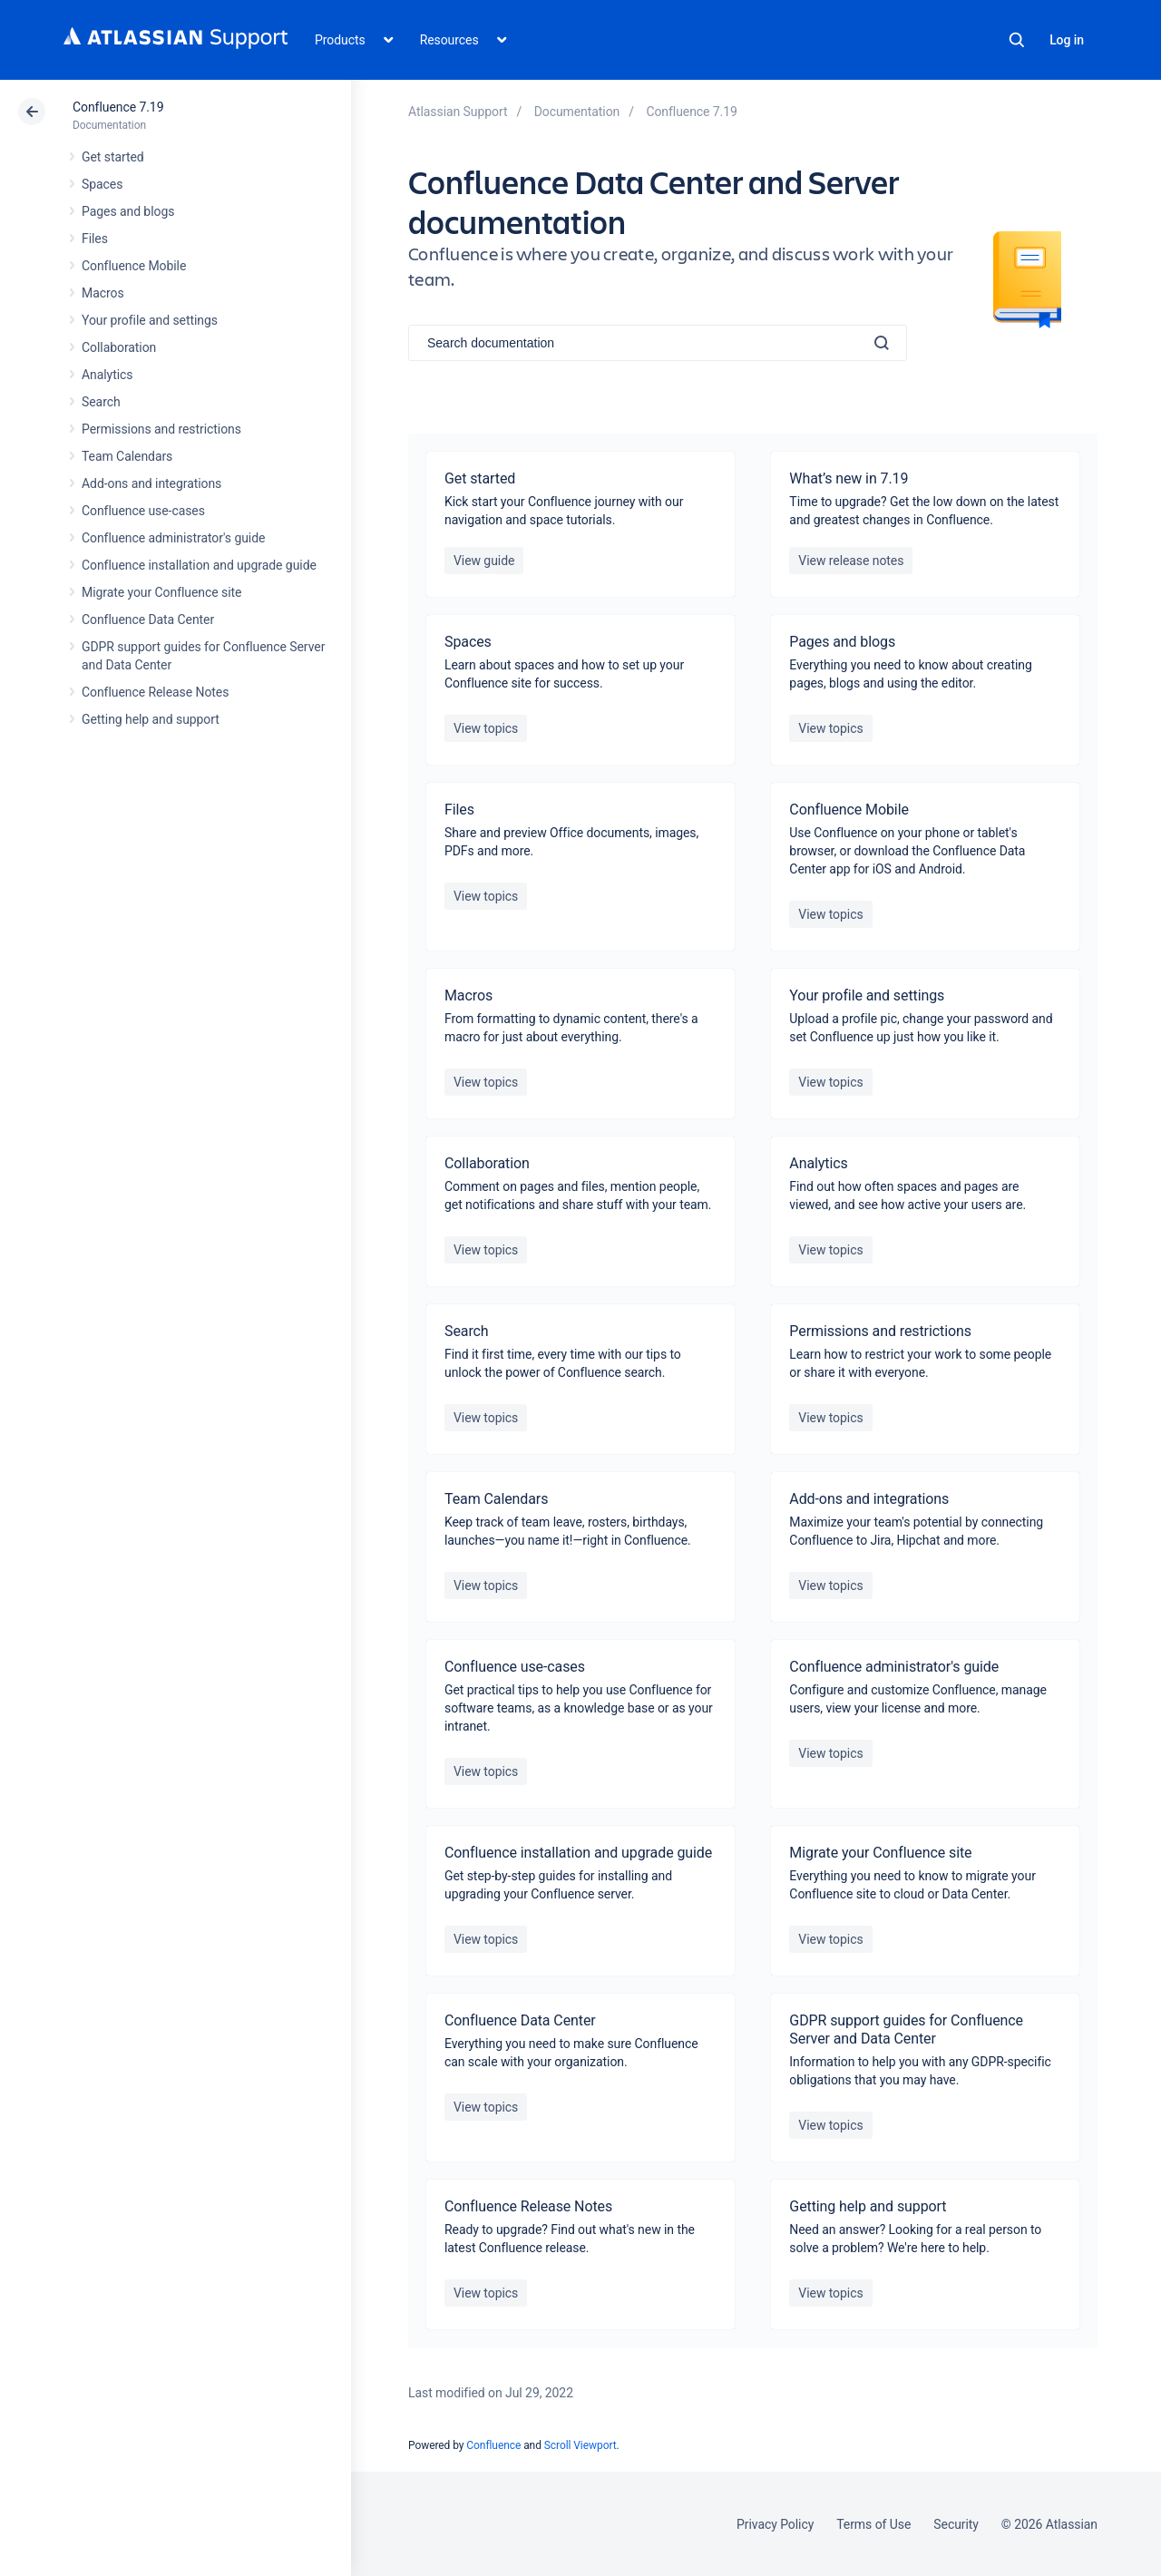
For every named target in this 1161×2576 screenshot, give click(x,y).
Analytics (107, 374)
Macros (103, 293)
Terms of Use (873, 2524)
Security (956, 2524)
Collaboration (119, 347)
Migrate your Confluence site (161, 592)
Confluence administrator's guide (173, 538)
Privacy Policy (775, 2524)
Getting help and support (151, 719)
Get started (113, 157)
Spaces (102, 184)
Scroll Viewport (580, 2445)
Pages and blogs (128, 211)
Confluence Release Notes (155, 692)
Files (95, 238)
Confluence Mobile (134, 266)
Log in (1066, 40)
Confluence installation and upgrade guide (199, 565)
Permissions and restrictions (161, 429)
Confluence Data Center (148, 619)
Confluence (493, 2445)
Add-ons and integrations (151, 483)
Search (1016, 39)
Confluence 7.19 (118, 107)
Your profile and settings (150, 320)
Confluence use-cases (143, 510)
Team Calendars (127, 456)
